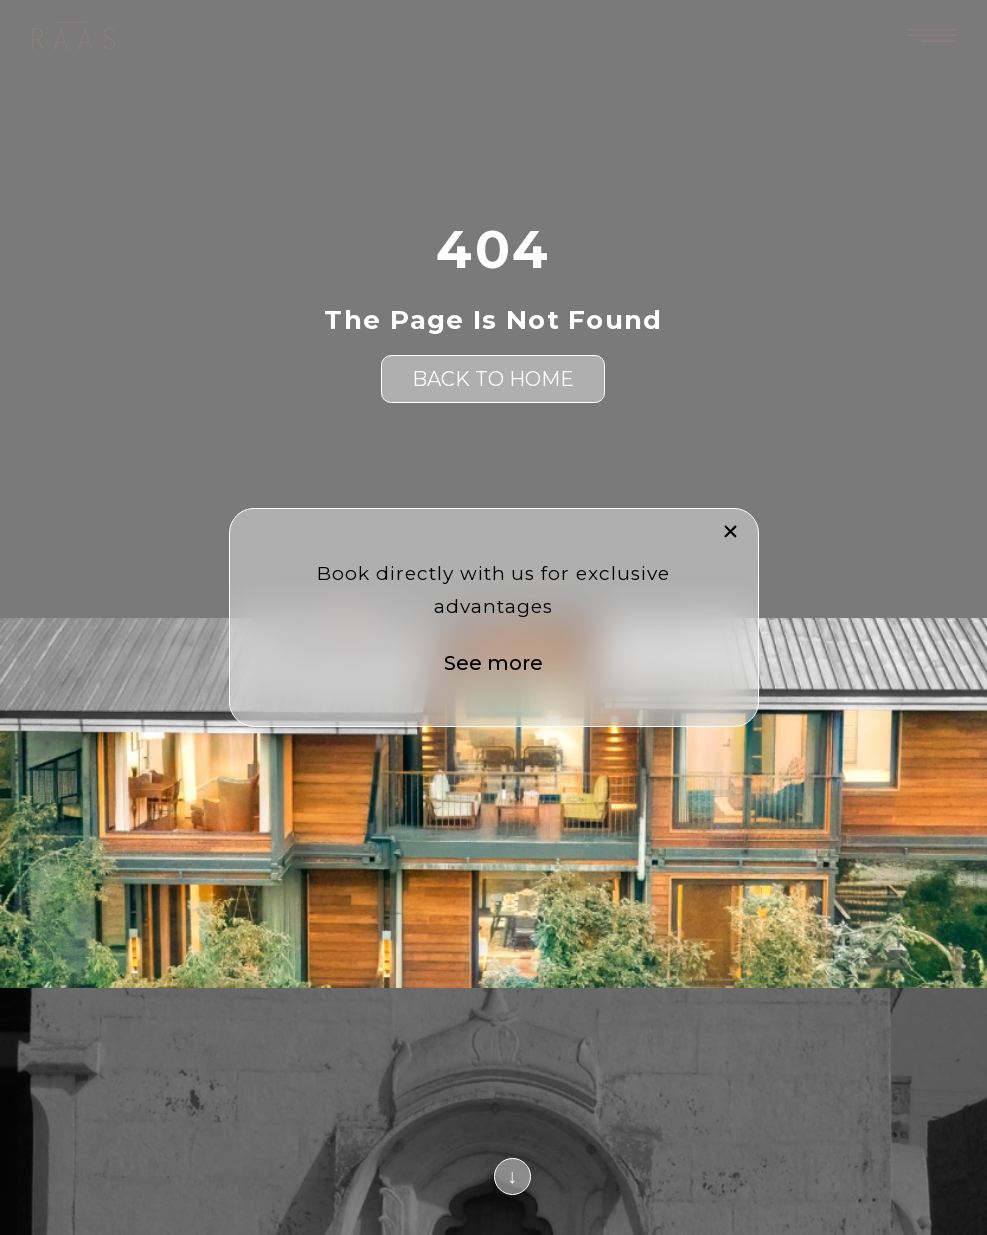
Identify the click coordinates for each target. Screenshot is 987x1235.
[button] (730, 531)
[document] (493, 617)
